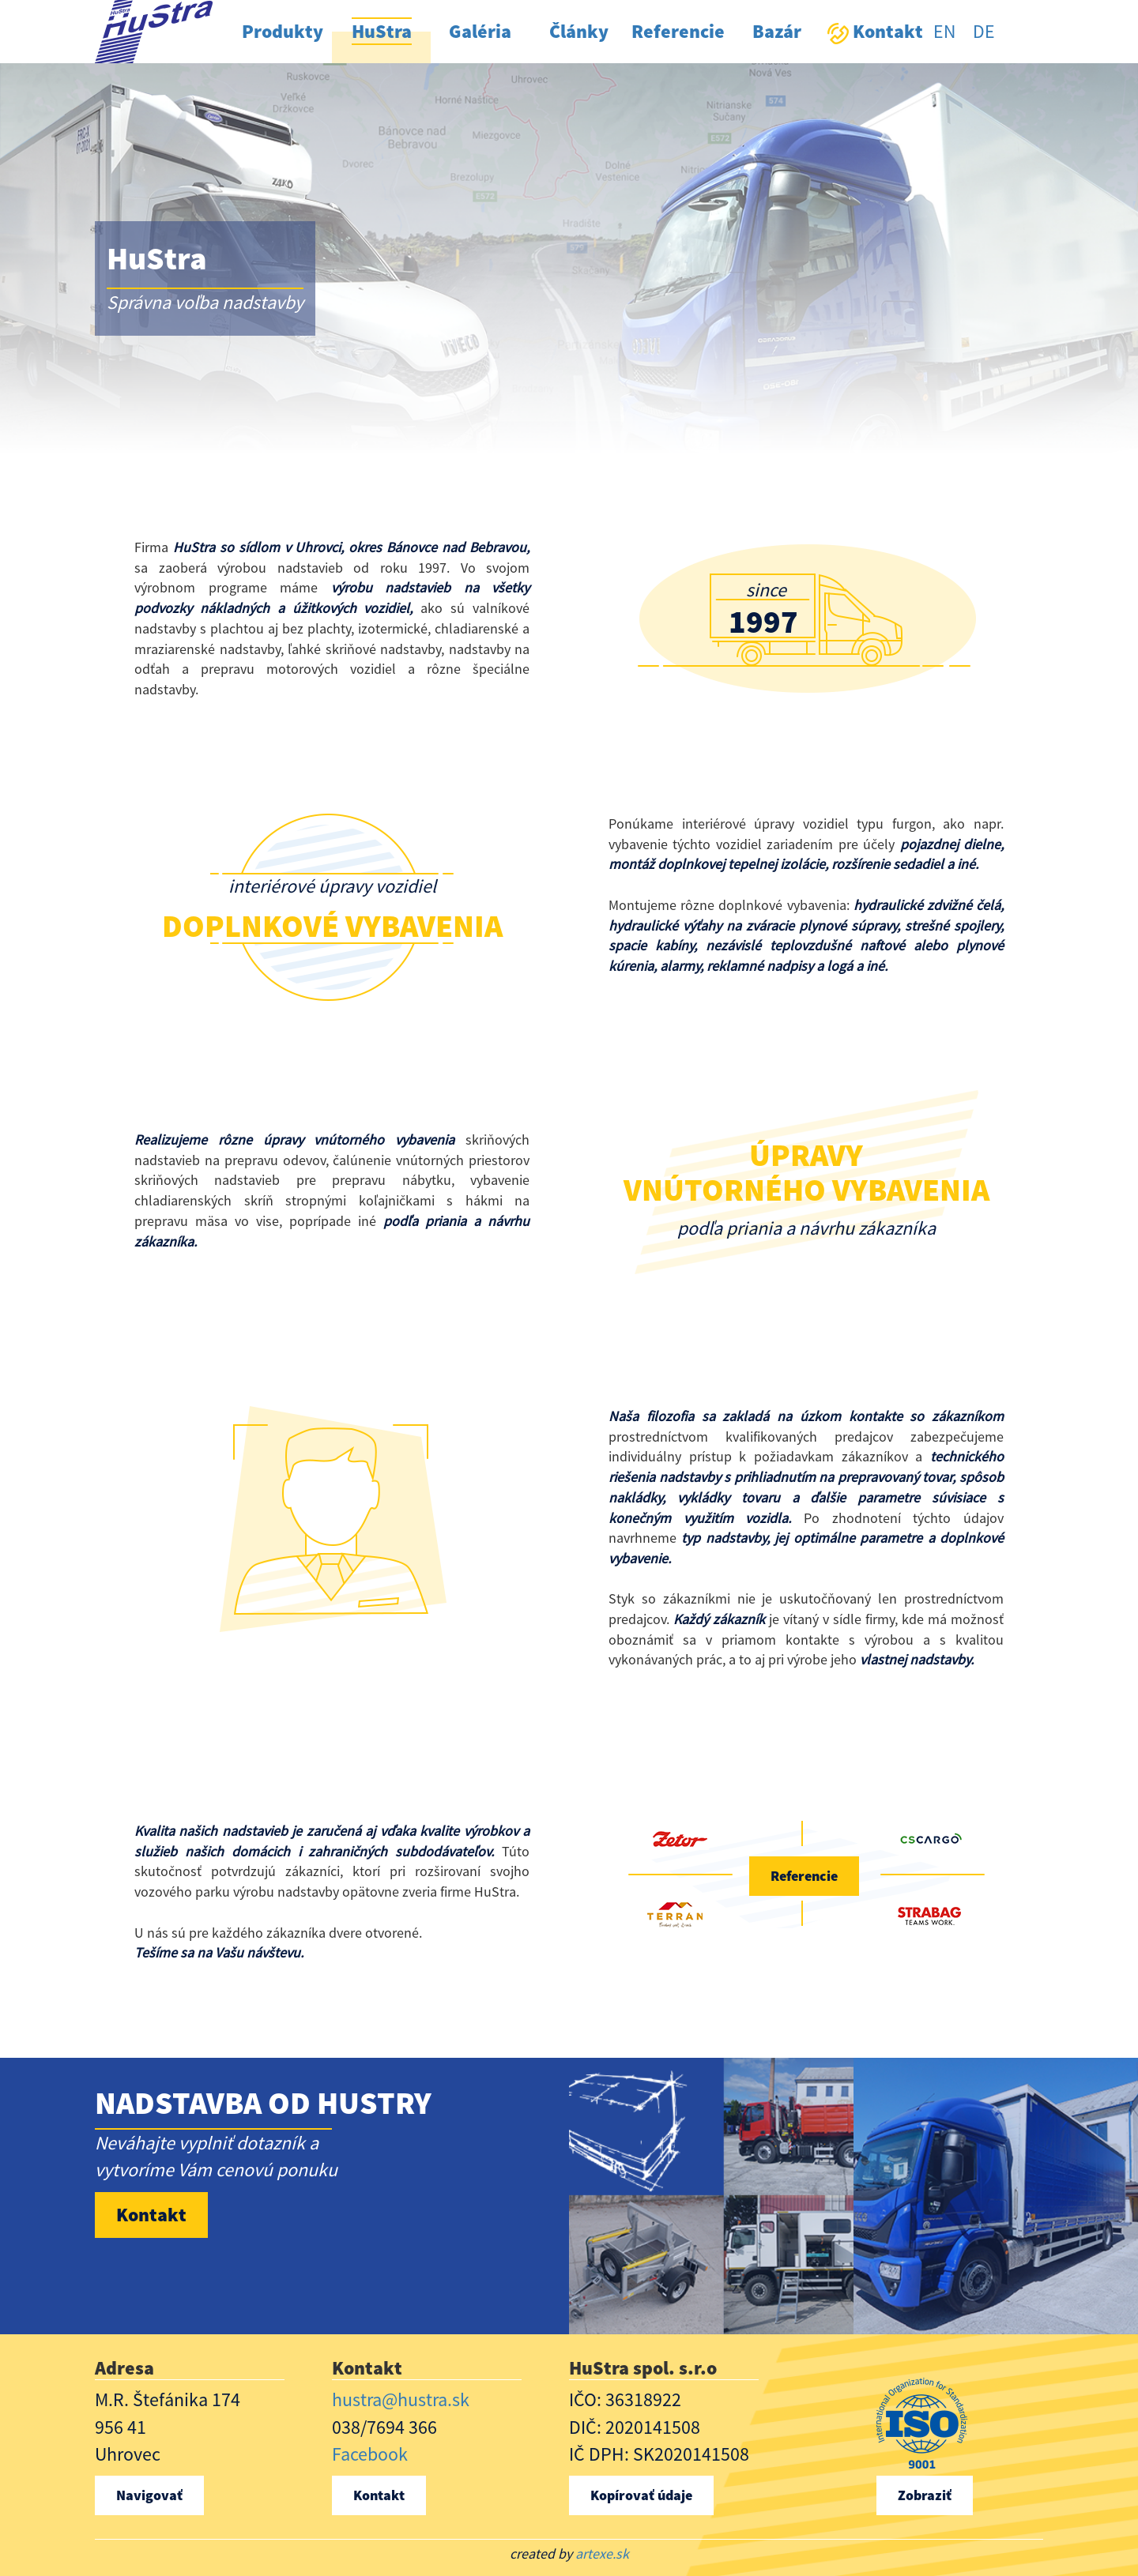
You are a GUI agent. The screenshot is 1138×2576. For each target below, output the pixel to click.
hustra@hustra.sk (400, 2399)
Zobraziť (924, 2495)
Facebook (370, 2454)
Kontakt (151, 2214)
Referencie (804, 1876)
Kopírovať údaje (641, 2495)
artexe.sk (602, 2553)
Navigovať (149, 2495)
